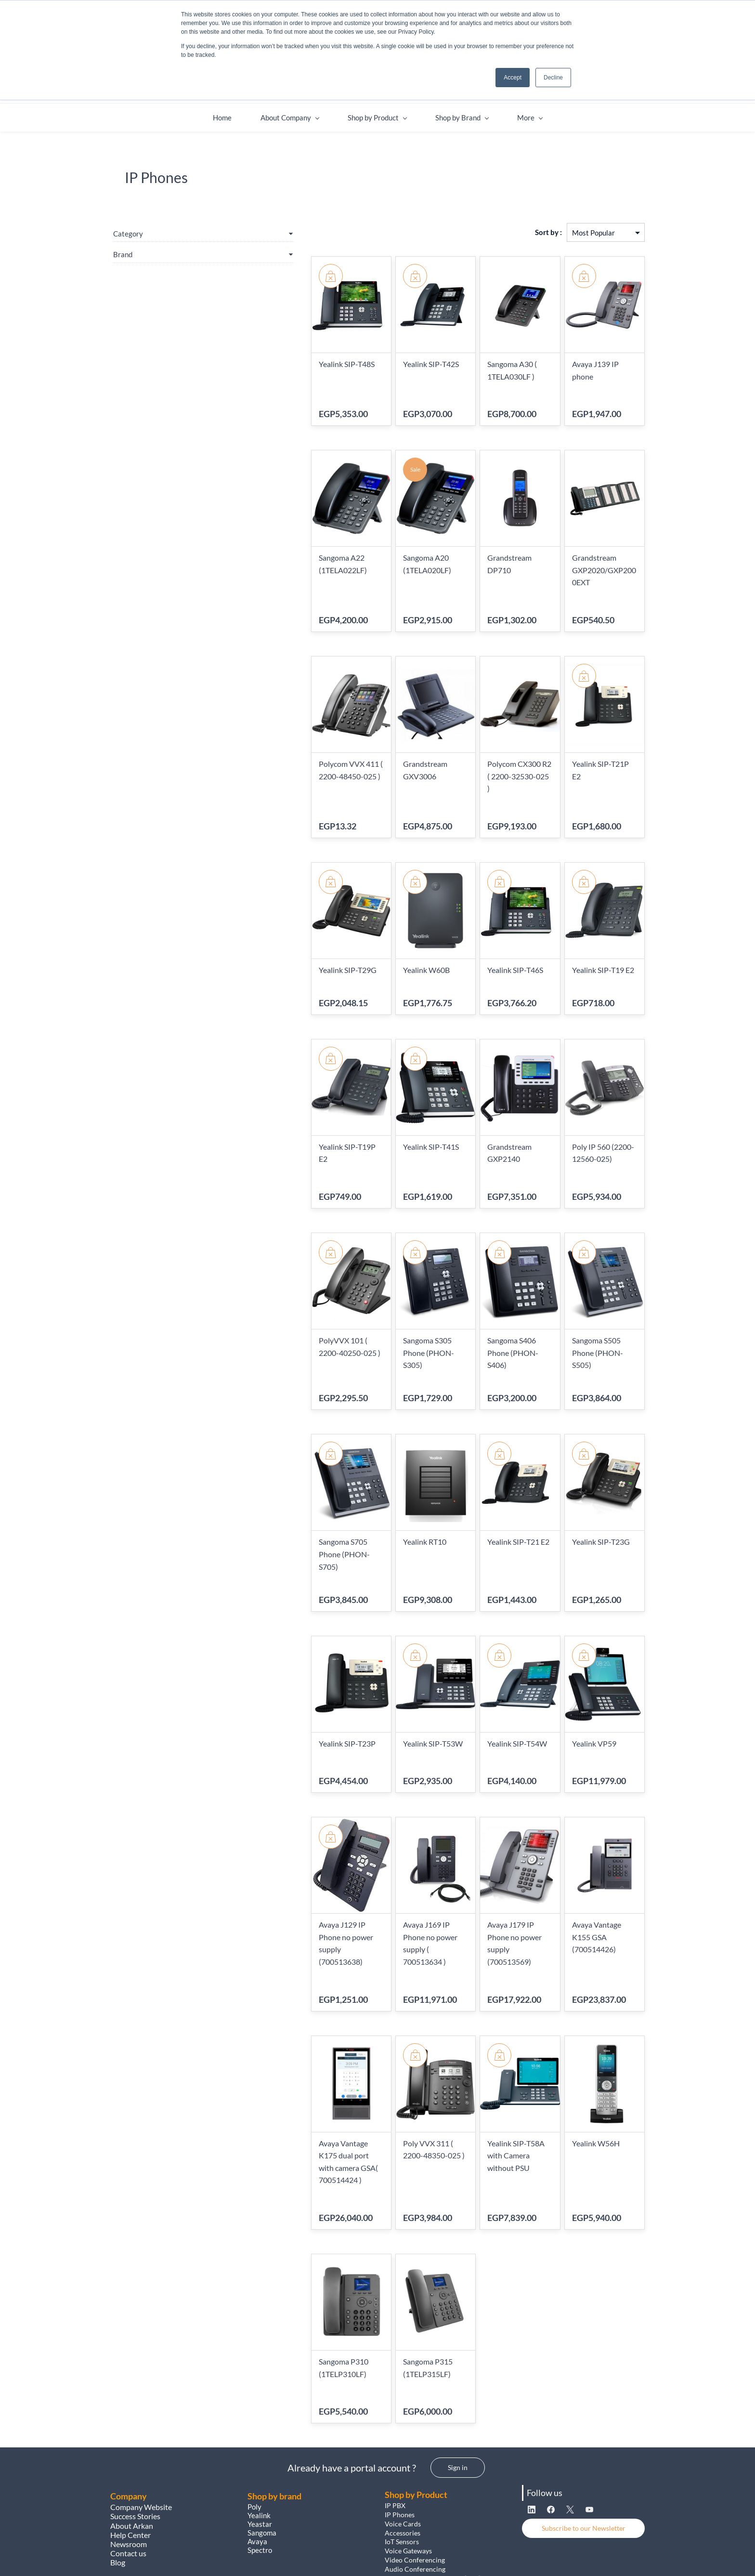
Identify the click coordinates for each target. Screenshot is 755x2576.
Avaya (258, 2472)
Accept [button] (512, 77)
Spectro (259, 2480)
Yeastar (260, 2454)
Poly (254, 2437)
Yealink (259, 2446)
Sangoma (262, 2463)
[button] (457, 2398)
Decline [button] (553, 77)
